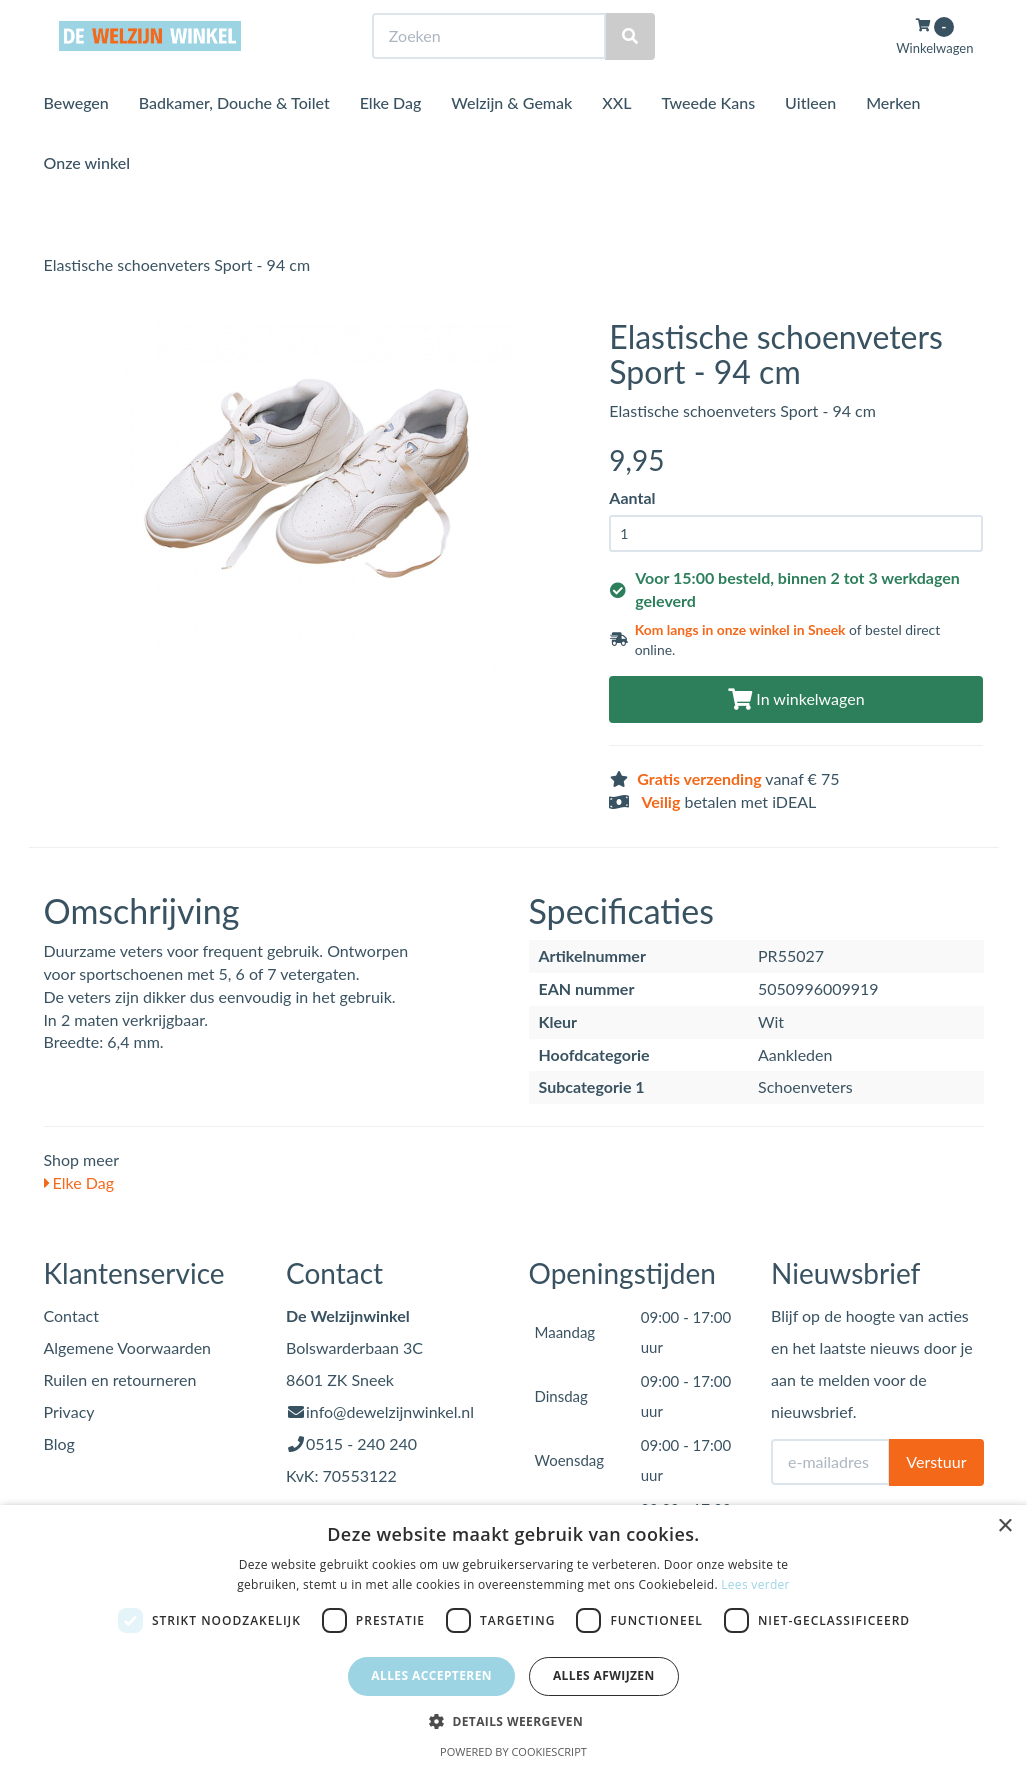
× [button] (1004, 1526)
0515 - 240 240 (361, 1443)
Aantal (632, 497)
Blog (59, 1443)
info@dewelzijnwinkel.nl (390, 1411)
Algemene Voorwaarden (128, 1347)
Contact (71, 1315)
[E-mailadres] (830, 1462)
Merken (893, 139)
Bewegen (76, 139)
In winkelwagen (796, 698)
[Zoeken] (630, 73)
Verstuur (936, 1461)
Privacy (69, 1411)
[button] (513, 1720)
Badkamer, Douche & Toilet (234, 139)
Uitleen (810, 139)
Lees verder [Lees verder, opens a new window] (755, 1584)
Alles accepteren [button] (431, 1675)
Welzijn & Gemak (511, 139)
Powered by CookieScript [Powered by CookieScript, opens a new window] (513, 1751)
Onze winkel (87, 199)
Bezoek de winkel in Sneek (125, 18)
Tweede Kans (708, 139)
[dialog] (513, 1636)
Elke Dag (391, 139)
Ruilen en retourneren (120, 1379)
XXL (616, 139)
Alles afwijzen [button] (604, 1675)
